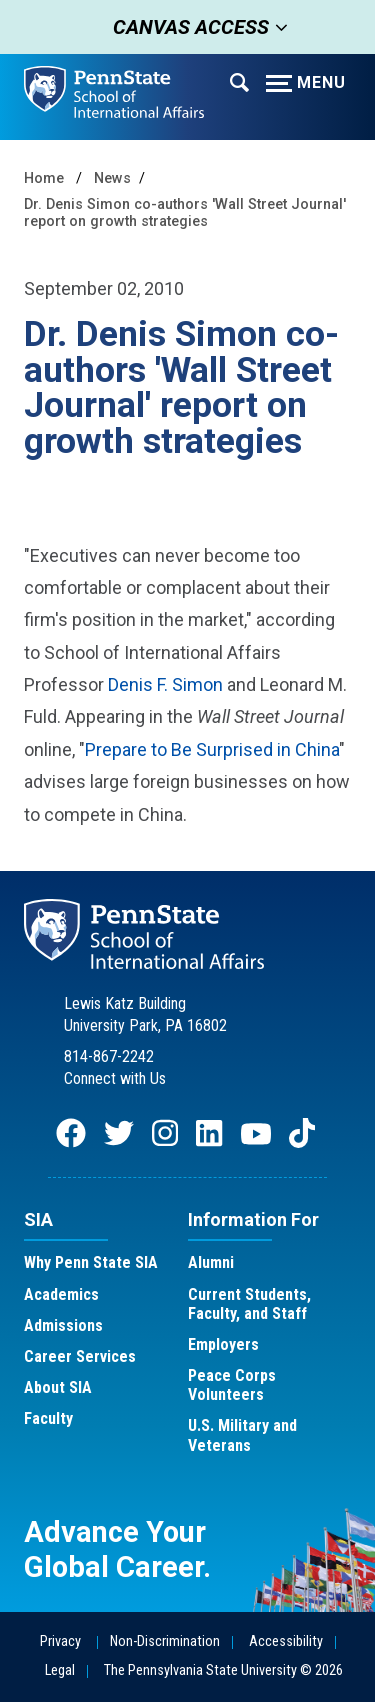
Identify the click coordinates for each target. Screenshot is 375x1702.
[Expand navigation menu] (239, 81)
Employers (223, 1344)
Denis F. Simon (165, 684)
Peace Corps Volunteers (232, 1385)
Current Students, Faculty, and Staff (249, 1304)
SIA (38, 1219)
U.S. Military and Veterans (242, 1435)
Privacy (60, 1641)
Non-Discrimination (165, 1641)
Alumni (211, 1262)
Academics (61, 1294)
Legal (60, 1670)
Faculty (48, 1418)
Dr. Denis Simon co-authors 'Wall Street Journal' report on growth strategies (185, 213)
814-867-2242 (109, 1056)
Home (44, 178)
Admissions (63, 1325)
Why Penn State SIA (91, 1262)
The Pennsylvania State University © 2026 (223, 1670)
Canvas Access (185, 27)
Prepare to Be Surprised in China (212, 749)
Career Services (80, 1356)
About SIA (58, 1387)
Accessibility (286, 1641)
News (112, 178)
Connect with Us (115, 1078)
